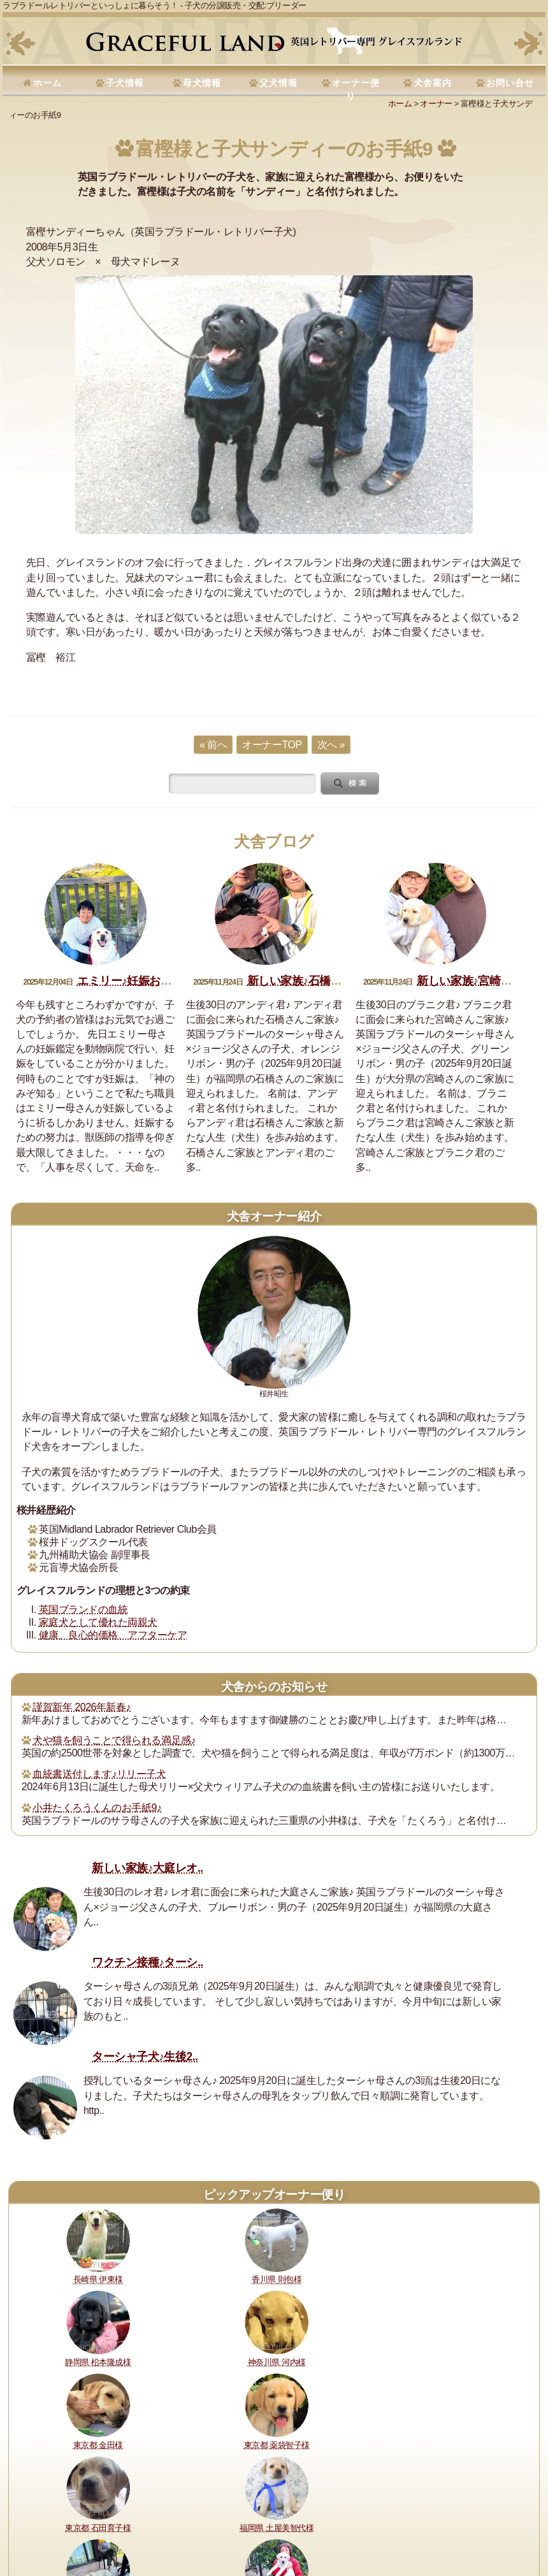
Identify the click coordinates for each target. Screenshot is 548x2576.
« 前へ (213, 744)
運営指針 (427, 2505)
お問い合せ (510, 83)
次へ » (331, 744)
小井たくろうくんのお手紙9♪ (96, 1807)
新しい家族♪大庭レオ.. (147, 1868)
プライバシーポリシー (491, 2505)
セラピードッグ (350, 2505)
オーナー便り (356, 89)
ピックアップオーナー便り (274, 2194)
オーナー (436, 103)
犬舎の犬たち (258, 2505)
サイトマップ (91, 2523)
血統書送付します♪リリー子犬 (99, 1774)
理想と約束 (38, 2505)
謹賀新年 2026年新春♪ (81, 1707)
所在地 (303, 2505)
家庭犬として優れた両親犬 (98, 1622)
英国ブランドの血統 (83, 1609)
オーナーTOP (271, 744)
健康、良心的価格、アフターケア (113, 1635)
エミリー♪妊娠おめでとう (141, 980)
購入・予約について (191, 2505)
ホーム (47, 83)
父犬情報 (278, 83)
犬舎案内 (433, 83)
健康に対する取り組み (107, 2505)
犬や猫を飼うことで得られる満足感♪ (114, 1740)
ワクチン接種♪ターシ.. (147, 1962)
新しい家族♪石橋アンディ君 (317, 980)
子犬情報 (125, 83)
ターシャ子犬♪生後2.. (145, 2056)
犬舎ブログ (274, 841)
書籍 (395, 2505)
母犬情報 (202, 83)
